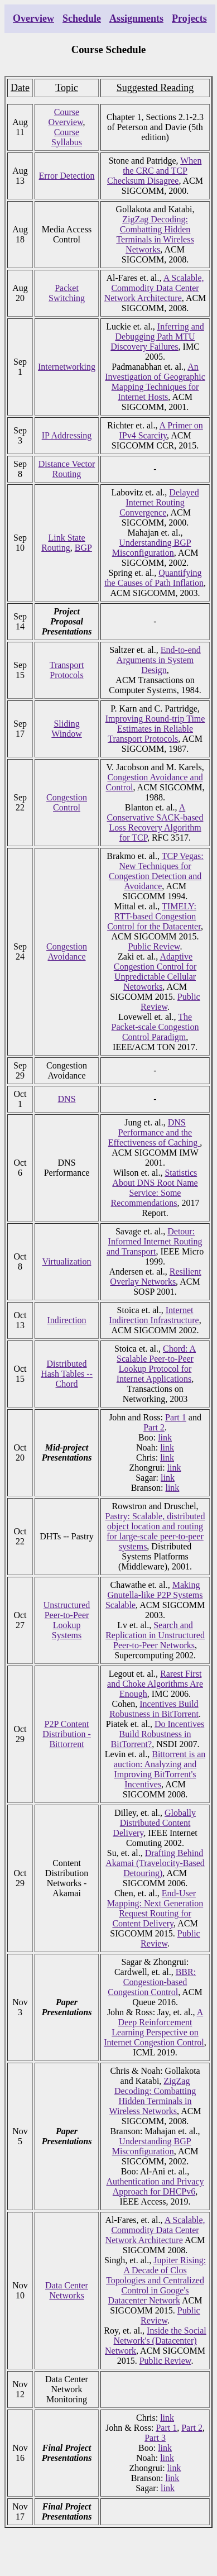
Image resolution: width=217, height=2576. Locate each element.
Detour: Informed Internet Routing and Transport (154, 1241)
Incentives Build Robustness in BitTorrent (154, 1709)
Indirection (66, 1320)
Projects (189, 18)
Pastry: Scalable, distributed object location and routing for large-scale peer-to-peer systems (155, 1531)
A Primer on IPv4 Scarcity (160, 430)
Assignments (136, 18)
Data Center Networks (66, 2290)
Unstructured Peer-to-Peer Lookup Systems (67, 1620)
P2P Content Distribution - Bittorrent (66, 1734)
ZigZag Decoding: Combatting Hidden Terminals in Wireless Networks (155, 234)
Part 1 (175, 1417)
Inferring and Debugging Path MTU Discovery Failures (157, 336)
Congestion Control (66, 802)
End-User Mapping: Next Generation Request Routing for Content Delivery (155, 1908)
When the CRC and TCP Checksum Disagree (154, 170)
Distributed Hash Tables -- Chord (67, 1374)
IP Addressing (67, 435)
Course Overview (66, 117)
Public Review (154, 946)
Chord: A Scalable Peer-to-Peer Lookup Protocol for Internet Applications (156, 1364)
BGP (83, 547)
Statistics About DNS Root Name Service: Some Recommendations (153, 1188)
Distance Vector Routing (66, 469)
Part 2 (154, 1427)
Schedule (81, 18)
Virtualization (66, 1261)
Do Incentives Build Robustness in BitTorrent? (158, 1734)
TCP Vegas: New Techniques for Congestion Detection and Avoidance (156, 871)
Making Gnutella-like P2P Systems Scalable (154, 1595)
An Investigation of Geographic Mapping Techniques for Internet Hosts (155, 382)
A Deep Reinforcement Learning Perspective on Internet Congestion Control (154, 2027)
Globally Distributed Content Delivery (154, 1823)
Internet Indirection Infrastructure (154, 1315)
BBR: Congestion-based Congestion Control (152, 1982)
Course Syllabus (66, 137)
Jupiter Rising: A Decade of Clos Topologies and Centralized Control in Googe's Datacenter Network (156, 2280)
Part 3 (155, 2438)
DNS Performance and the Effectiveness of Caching (154, 1132)
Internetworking (66, 366)
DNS (67, 1099)
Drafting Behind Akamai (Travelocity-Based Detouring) (155, 1863)
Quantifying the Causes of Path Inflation (154, 578)
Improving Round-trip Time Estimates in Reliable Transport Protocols (155, 728)
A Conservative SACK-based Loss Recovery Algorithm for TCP (155, 822)
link (165, 1437)
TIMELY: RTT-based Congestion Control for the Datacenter (154, 916)
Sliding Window (66, 728)
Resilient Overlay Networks (155, 1276)
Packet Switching (67, 293)
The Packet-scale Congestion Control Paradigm (155, 1027)
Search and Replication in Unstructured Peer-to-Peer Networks (155, 1635)
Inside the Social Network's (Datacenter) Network (155, 2340)
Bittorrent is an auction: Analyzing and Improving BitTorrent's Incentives (159, 1769)
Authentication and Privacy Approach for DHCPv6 (155, 2186)
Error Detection (67, 175)
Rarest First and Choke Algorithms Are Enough (155, 1684)
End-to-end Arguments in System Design (159, 660)
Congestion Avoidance (66, 951)
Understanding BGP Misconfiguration (151, 547)
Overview (33, 18)
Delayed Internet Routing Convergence (159, 502)
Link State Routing (63, 542)
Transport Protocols (67, 670)
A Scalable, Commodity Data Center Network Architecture (154, 288)
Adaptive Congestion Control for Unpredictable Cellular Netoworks (155, 971)
